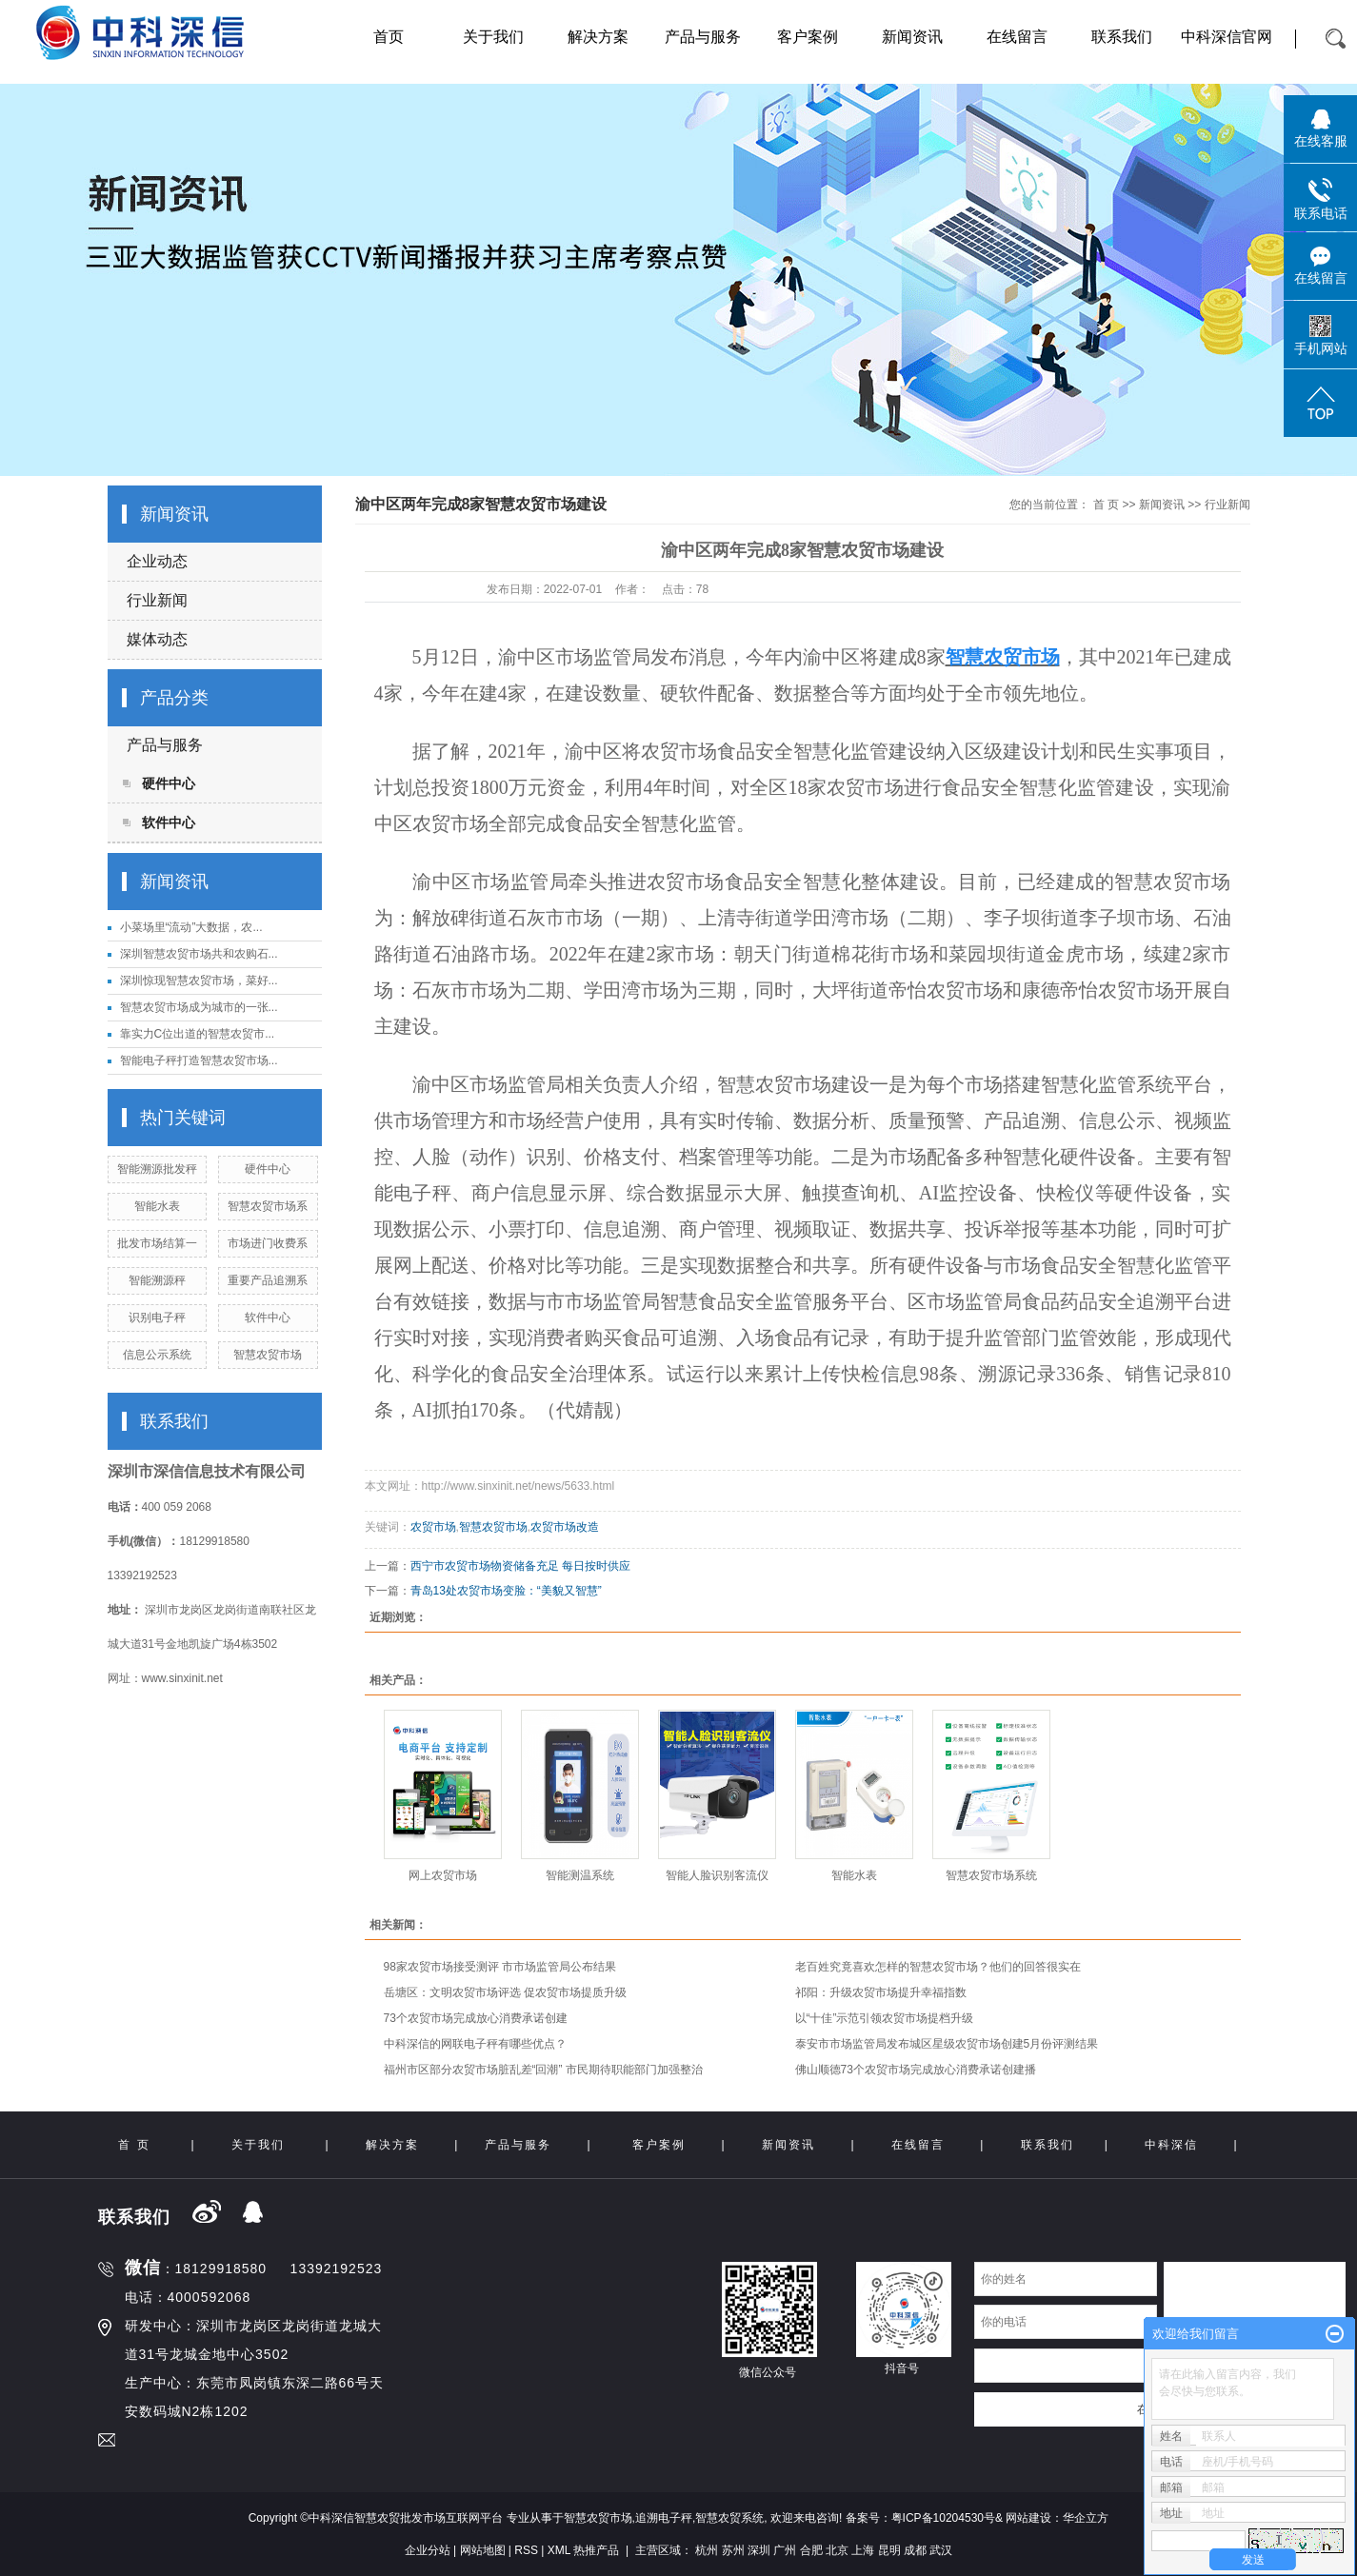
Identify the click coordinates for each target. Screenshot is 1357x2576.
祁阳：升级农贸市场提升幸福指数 (881, 1992)
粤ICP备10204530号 (943, 2518)
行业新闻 (157, 600)
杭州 (706, 2550)
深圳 (759, 2550)
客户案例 (807, 37)
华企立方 (1085, 2518)
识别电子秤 (157, 1317)
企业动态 (157, 561)
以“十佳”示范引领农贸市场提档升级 (884, 2018)
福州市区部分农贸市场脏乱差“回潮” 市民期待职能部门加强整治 (543, 2069)
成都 (915, 2550)
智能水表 (157, 1206)
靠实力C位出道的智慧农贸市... (197, 1033)
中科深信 (1171, 2144)
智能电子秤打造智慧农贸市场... (199, 1060)
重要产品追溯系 (268, 1280)
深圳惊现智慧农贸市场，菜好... (199, 980)
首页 (388, 37)
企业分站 (427, 2550)
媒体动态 (157, 639)
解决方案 (598, 37)
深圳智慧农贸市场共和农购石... (199, 954)
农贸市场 (433, 1527)
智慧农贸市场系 (268, 1206)
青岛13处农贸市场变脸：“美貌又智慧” (506, 1590)
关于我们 (493, 37)
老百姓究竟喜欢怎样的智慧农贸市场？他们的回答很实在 (938, 1966)
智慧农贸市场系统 (991, 1875)
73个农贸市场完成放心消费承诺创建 (476, 2018)
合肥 (811, 2550)
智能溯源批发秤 (157, 1169)
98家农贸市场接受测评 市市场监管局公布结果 (500, 1966)
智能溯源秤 (157, 1280)
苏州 (733, 2550)
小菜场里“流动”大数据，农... (191, 927)
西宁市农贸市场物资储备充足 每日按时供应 (520, 1566)
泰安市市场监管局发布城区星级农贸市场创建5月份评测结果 (947, 2044)
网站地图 (483, 2550)
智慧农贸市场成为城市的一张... (199, 1007)
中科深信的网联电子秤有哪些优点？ (475, 2044)
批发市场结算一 (157, 1243)
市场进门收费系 (268, 1243)
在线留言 (1017, 37)
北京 (837, 2550)
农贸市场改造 (564, 1527)
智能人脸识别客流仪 (717, 1875)
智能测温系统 (580, 1875)
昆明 (889, 2550)
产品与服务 (703, 37)
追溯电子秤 (663, 2518)
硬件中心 (168, 783)
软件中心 (168, 822)
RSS (526, 2550)
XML (559, 2550)
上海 (862, 2550)
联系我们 (1121, 37)
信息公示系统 (157, 1354)
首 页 (1106, 504)
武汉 (940, 2550)
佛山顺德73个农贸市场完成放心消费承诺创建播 (915, 2069)
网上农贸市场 (443, 1875)
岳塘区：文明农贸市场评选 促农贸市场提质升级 (505, 1992)
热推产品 (596, 2550)
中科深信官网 (1226, 37)
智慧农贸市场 (267, 1354)
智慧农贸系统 (729, 2518)
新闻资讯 (912, 37)
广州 (784, 2550)
